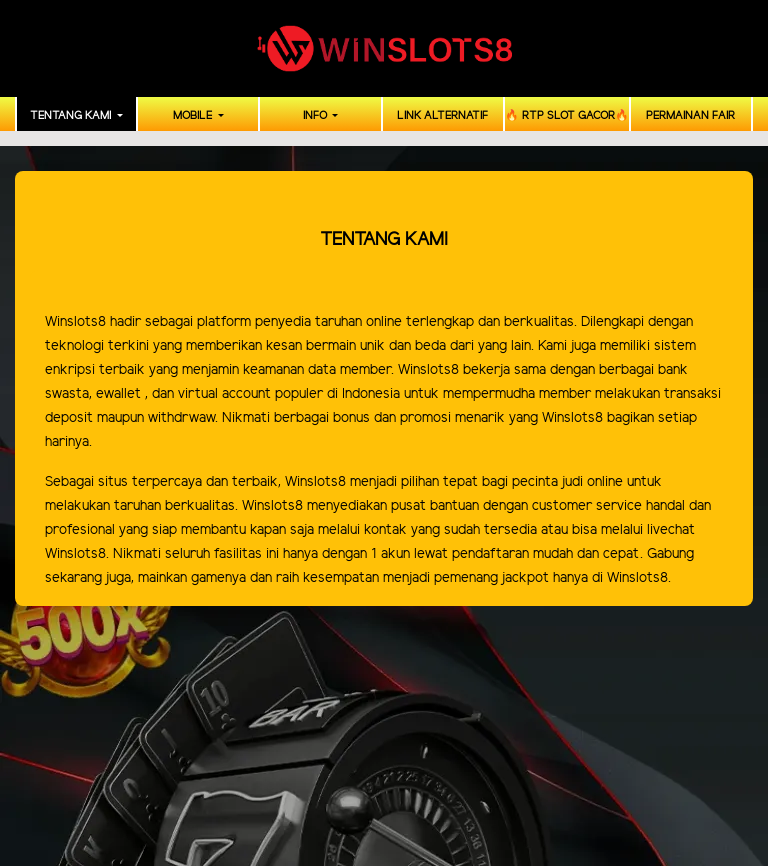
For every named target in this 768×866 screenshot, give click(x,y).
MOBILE (194, 116)
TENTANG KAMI (72, 116)
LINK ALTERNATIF (442, 116)
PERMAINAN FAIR (690, 116)
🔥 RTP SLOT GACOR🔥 (567, 116)
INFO (316, 116)
